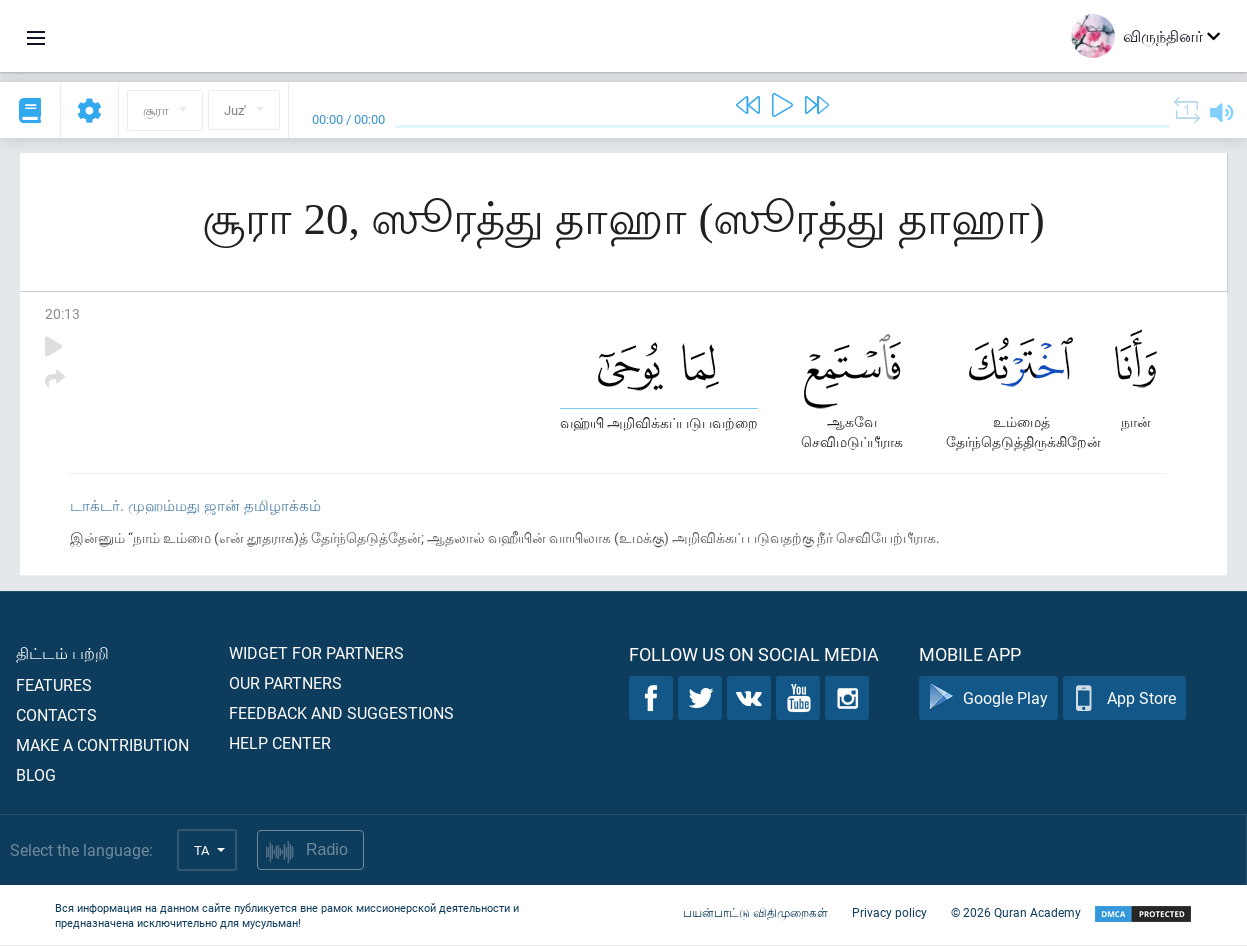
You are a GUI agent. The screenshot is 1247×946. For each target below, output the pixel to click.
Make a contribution (102, 745)
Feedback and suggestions (341, 713)
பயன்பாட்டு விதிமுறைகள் (755, 914)
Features (54, 685)
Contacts (56, 715)
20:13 (62, 313)
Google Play (988, 699)
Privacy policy (889, 914)
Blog (36, 775)
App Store (1124, 699)
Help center (280, 743)
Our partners (285, 683)
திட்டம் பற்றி (62, 653)
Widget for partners (316, 653)
